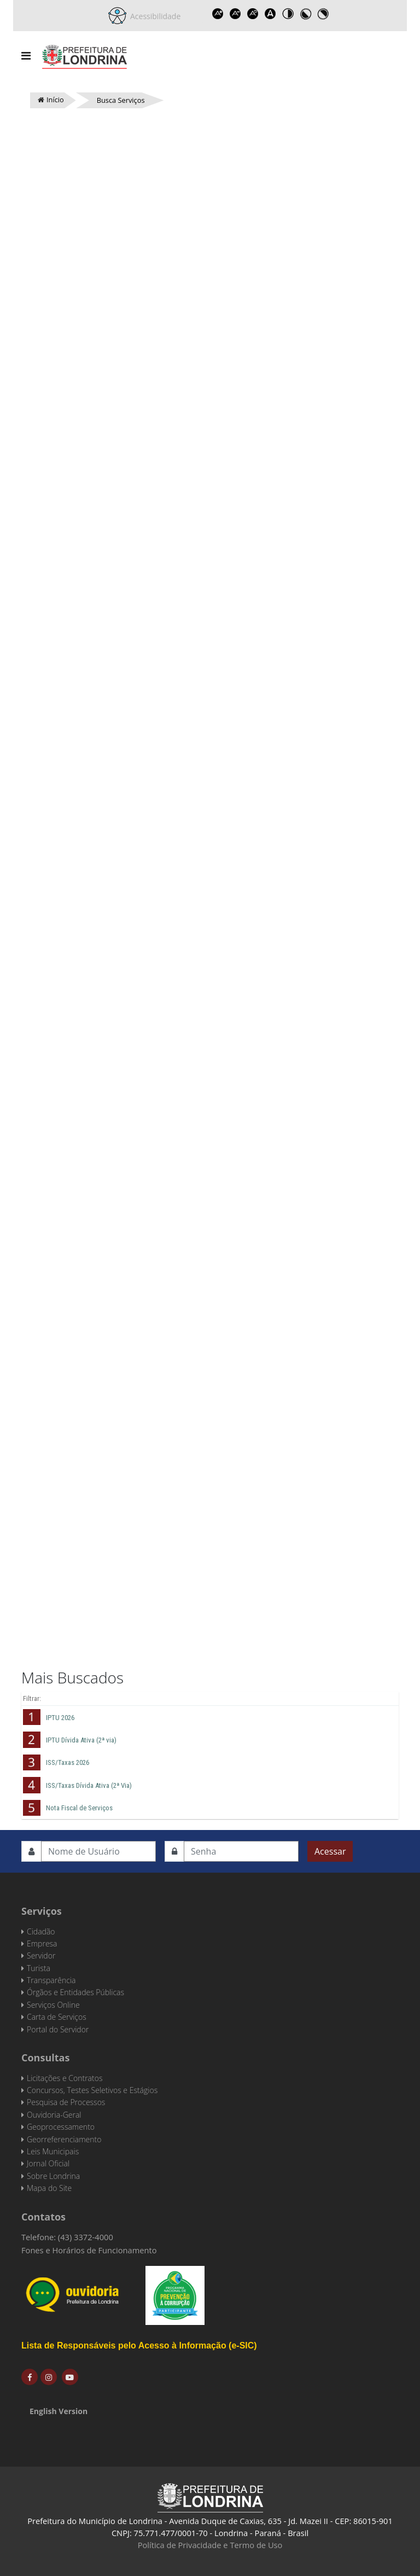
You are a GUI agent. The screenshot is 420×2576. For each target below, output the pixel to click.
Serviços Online (53, 2005)
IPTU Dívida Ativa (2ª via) (81, 1740)
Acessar (330, 1851)
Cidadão (41, 1931)
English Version (59, 2411)
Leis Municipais (53, 2151)
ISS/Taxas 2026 (67, 1762)
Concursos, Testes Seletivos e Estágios (92, 2090)
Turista (38, 1968)
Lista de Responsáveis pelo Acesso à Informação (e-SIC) (139, 2345)
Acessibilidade (153, 16)
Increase (217, 13)
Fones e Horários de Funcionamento (89, 2250)
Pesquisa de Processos (66, 2102)
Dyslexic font (270, 13)
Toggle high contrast (287, 13)
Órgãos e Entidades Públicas (75, 1992)
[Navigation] (26, 55)
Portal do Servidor (58, 2029)
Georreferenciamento (64, 2139)
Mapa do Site (49, 2188)
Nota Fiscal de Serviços (79, 1808)
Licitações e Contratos (64, 2078)
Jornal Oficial (48, 2163)
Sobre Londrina (53, 2176)
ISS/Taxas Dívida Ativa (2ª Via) (89, 1785)
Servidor (41, 1955)
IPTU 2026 (60, 1718)
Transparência (51, 1980)
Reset (252, 13)
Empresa (42, 1943)
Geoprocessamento (61, 2127)
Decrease (235, 13)
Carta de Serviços (56, 2017)
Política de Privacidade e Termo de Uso (210, 2544)
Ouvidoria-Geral (54, 2114)
